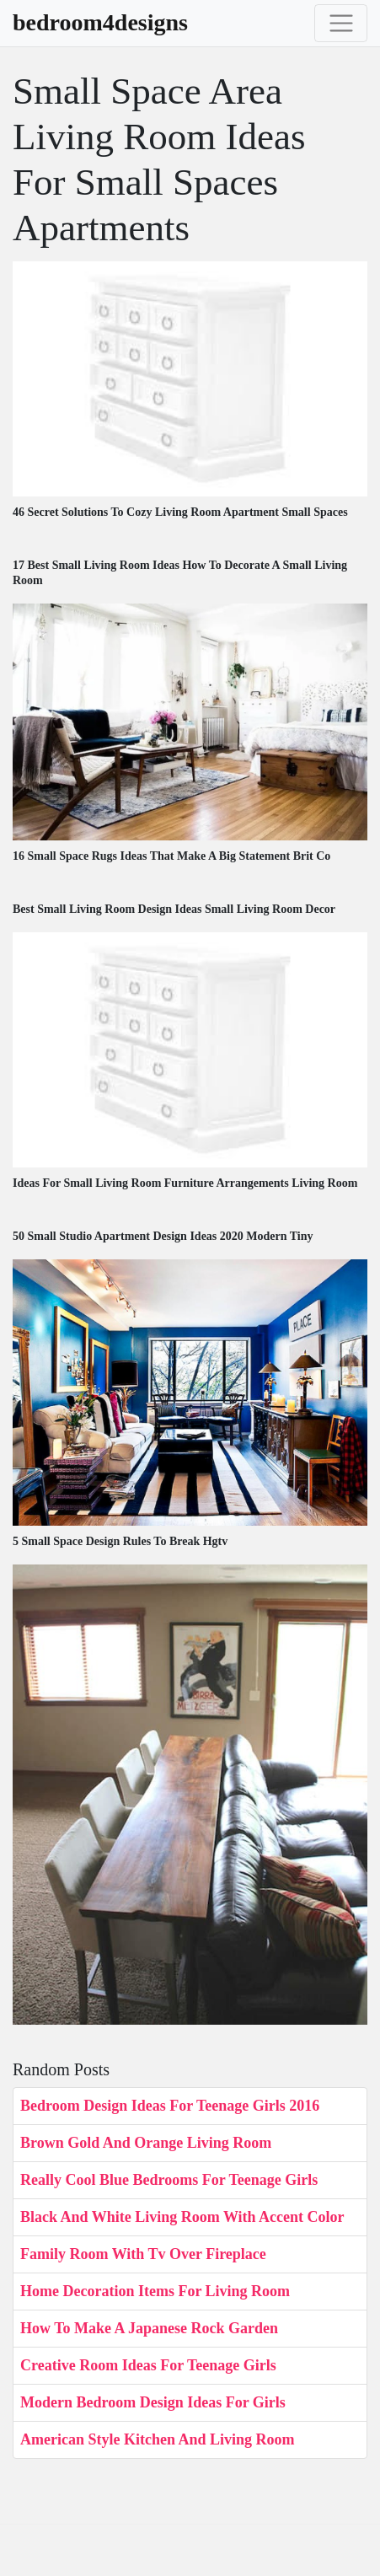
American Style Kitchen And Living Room (157, 2439)
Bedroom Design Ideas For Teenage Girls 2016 (169, 2105)
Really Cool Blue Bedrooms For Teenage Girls (169, 2179)
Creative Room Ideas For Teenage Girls (148, 2365)
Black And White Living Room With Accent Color (182, 2216)
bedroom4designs (100, 23)
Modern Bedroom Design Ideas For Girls (153, 2402)
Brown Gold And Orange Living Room (145, 2142)
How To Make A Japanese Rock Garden (149, 2328)
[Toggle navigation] (340, 23)
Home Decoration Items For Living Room (155, 2291)
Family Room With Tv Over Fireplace (143, 2254)
